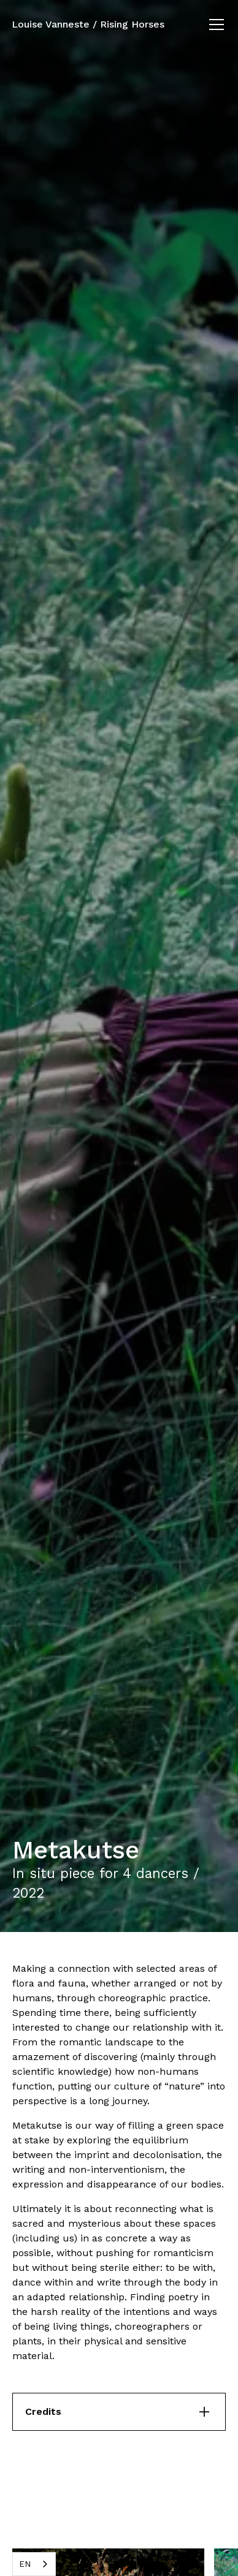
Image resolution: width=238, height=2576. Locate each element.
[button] (214, 24)
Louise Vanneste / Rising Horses (88, 24)
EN (25, 2564)
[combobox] (34, 2564)
